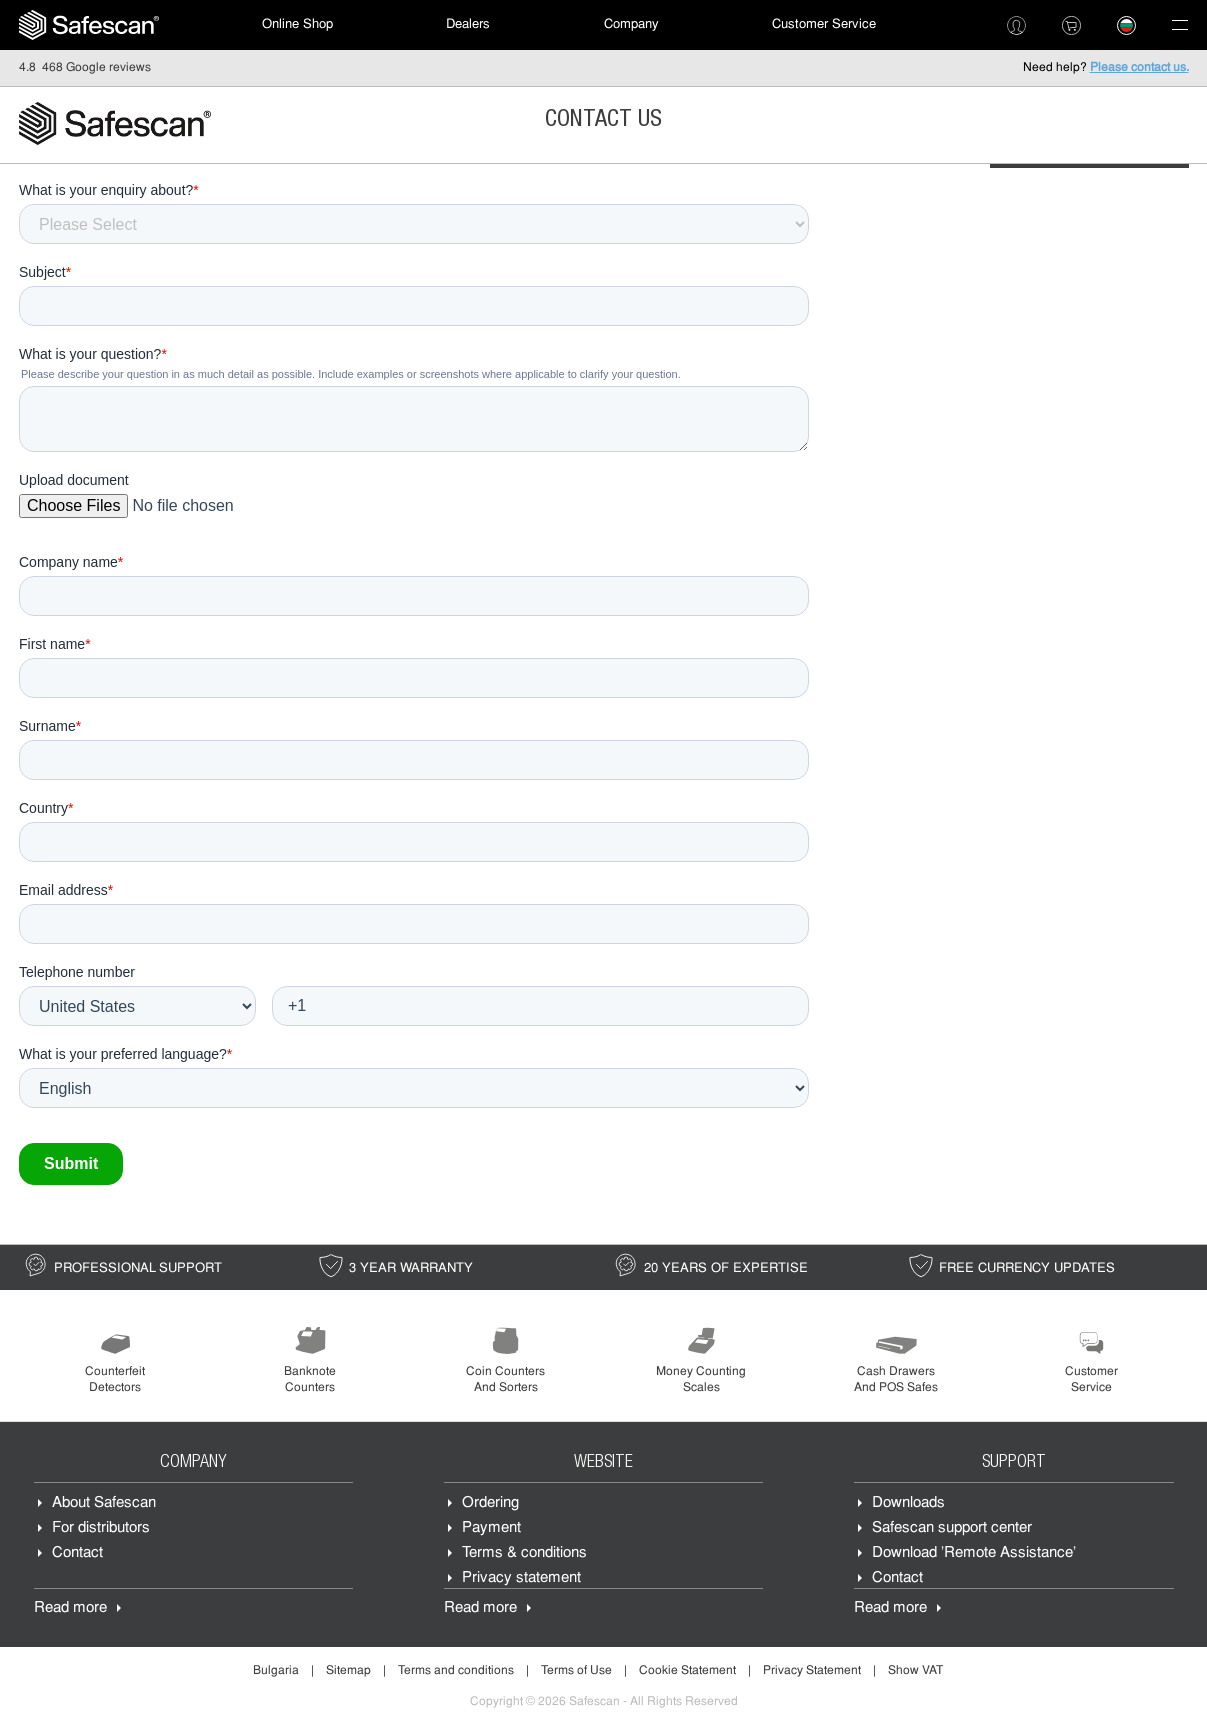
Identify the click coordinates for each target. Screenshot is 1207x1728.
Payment (491, 1528)
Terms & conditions (524, 1553)
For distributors (101, 1528)
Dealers (468, 24)
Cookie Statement (687, 1671)
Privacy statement (521, 1578)
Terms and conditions (456, 1671)
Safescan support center (952, 1528)
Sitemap (348, 1671)
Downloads (908, 1503)
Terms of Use (576, 1671)
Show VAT (915, 1671)
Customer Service (824, 24)
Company (631, 24)
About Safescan (104, 1503)
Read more (70, 1608)
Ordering (490, 1503)
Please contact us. (1139, 68)
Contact (77, 1553)
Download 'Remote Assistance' (974, 1553)
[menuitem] (89, 25)
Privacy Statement (812, 1671)
